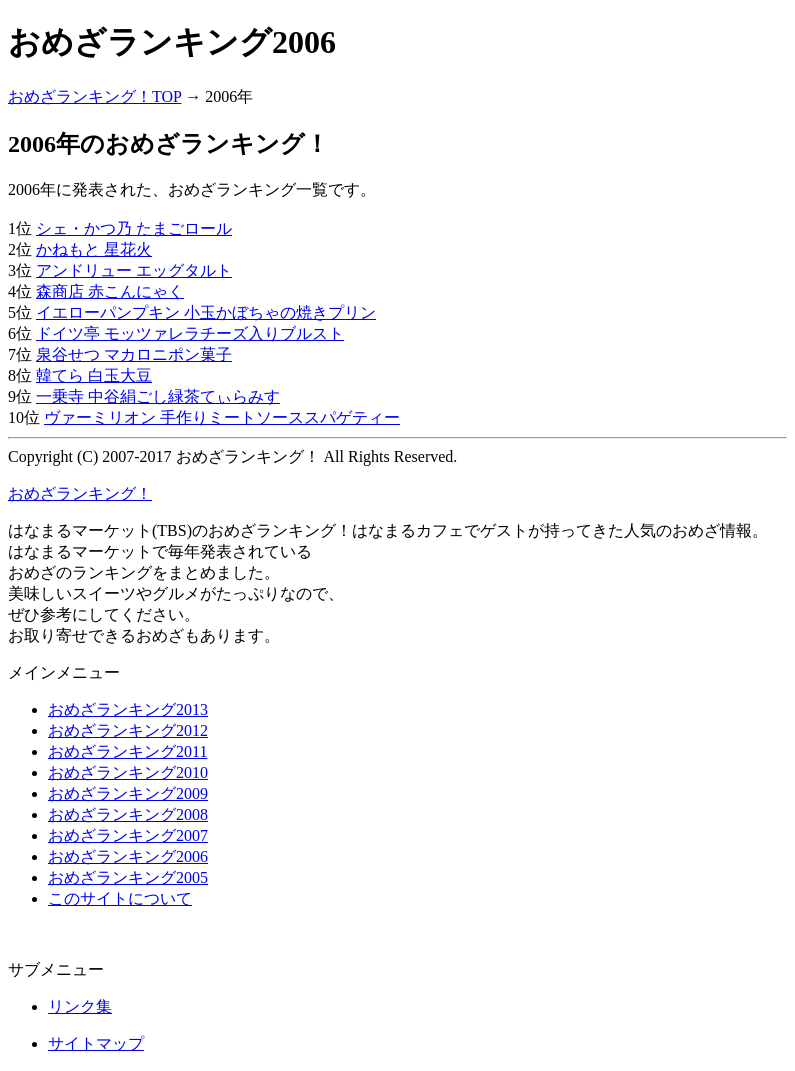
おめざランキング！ (80, 493)
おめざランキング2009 (128, 793)
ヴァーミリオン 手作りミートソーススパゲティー (222, 417)
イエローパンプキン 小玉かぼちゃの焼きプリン (206, 312)
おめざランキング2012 (128, 730)
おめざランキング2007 (128, 835)
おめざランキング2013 (128, 709)
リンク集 (80, 1006)
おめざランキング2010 (128, 772)
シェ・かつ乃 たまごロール (134, 228)
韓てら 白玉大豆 (94, 375)
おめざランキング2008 (128, 814)
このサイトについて (120, 898)
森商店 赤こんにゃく (110, 291)
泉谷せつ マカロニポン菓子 (134, 354)
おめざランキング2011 (127, 751)
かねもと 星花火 (94, 249)
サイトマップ (96, 1043)
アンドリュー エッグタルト (134, 270)
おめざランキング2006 (128, 856)
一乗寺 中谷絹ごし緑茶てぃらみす (158, 396)
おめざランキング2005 (128, 877)
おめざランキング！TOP (94, 96)
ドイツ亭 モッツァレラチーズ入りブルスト (190, 333)
